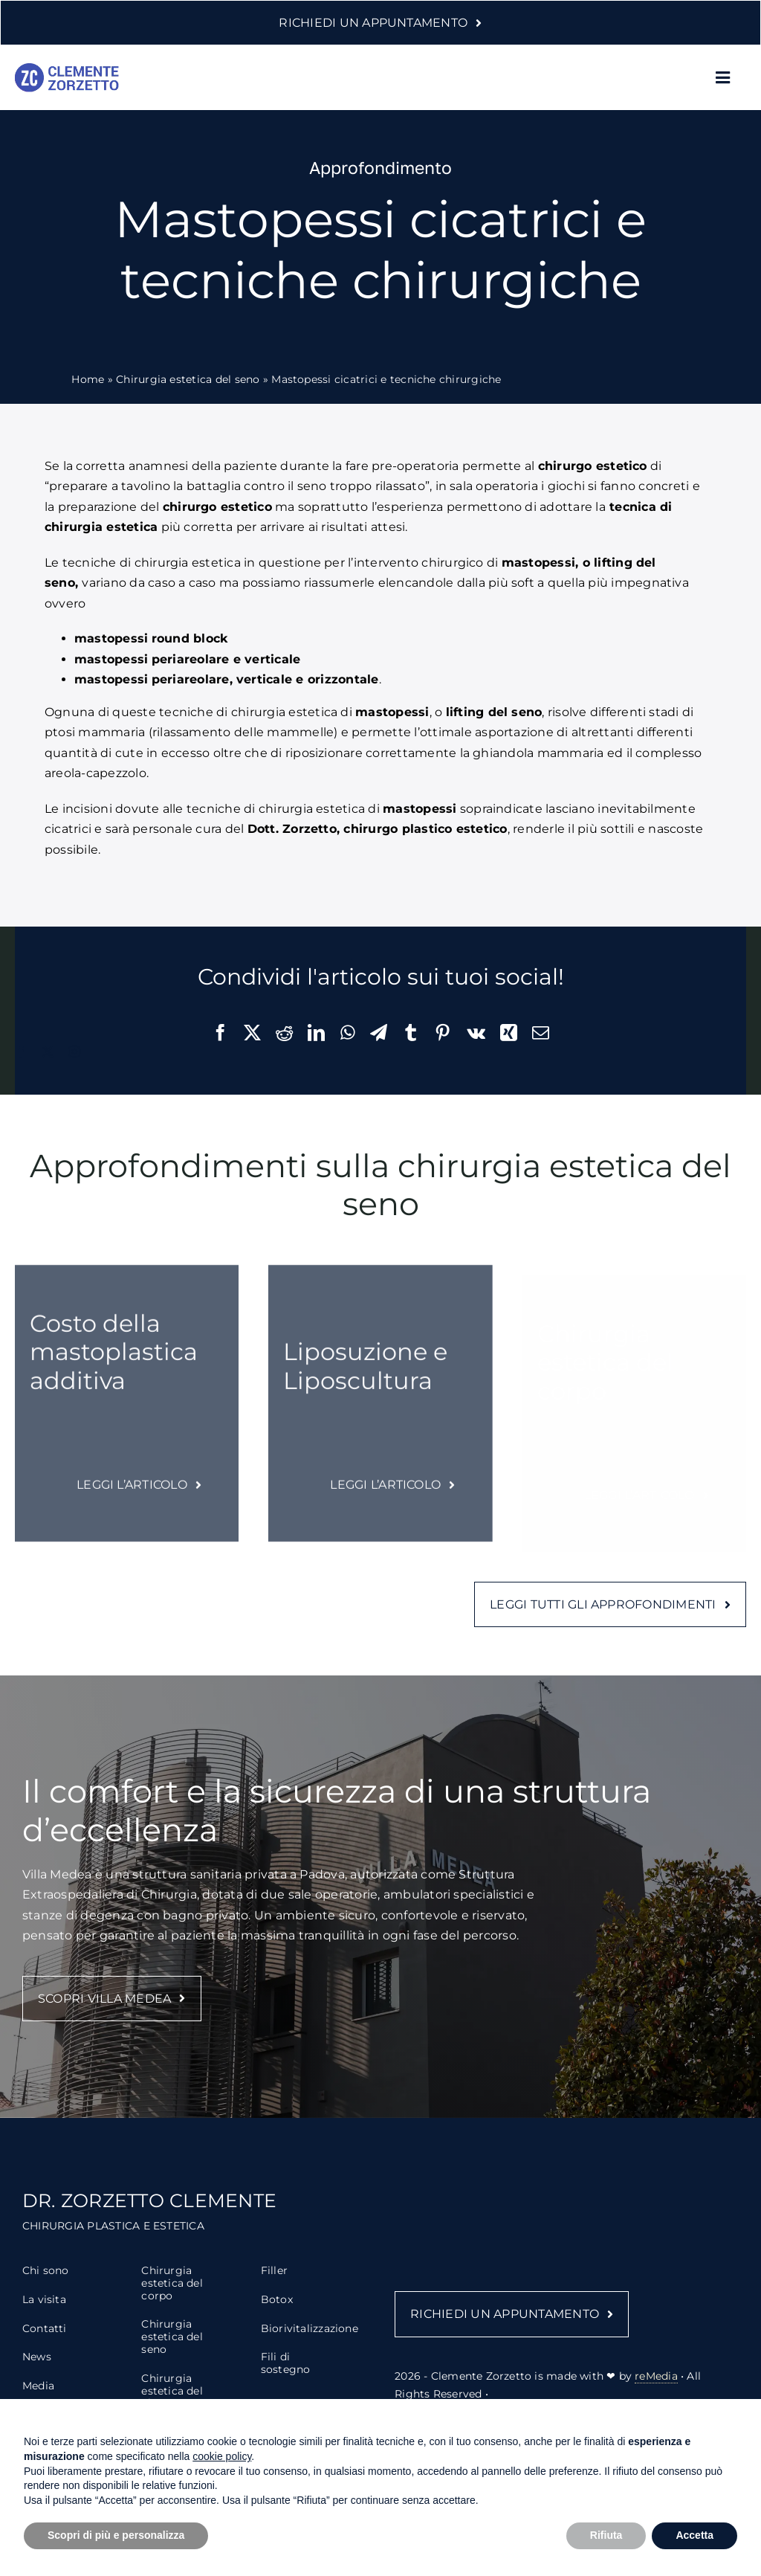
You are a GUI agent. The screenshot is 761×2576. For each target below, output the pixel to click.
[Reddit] (284, 1033)
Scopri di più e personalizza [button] (116, 2535)
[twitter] (48, 1051)
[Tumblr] (411, 1033)
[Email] (541, 1033)
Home (87, 379)
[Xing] (509, 1033)
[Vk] (476, 1033)
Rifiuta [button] (606, 2535)
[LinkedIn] (316, 1033)
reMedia (656, 2390)
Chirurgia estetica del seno (187, 379)
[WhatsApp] (348, 1033)
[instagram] (74, 1051)
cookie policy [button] (221, 2456)
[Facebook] (220, 1033)
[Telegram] (379, 1033)
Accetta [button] (694, 2535)
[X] (252, 1033)
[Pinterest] (443, 1033)
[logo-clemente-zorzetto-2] (67, 69)
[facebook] (21, 1051)
